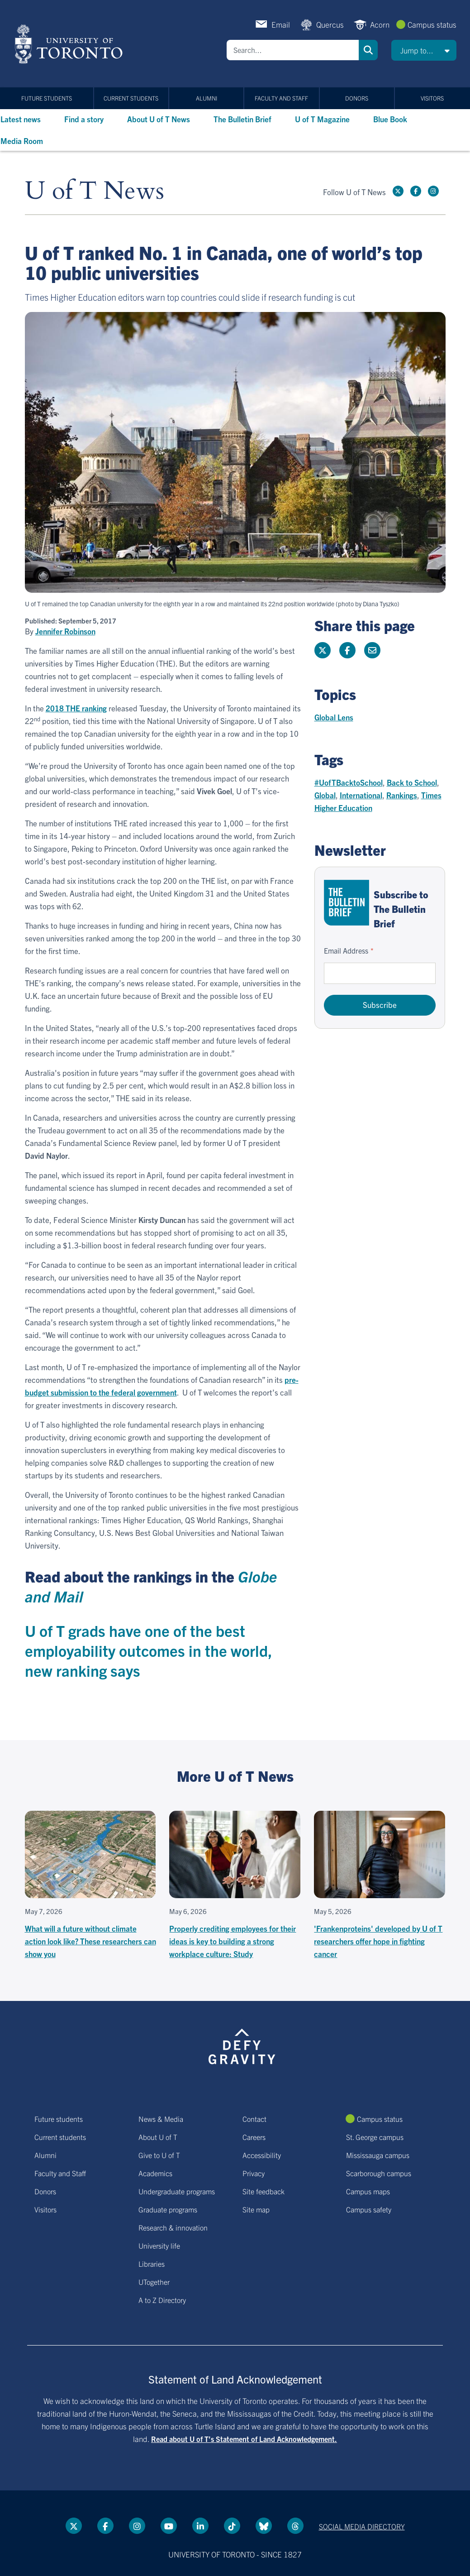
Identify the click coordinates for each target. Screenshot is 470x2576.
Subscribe (380, 1004)
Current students (131, 98)
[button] (423, 50)
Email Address (346, 950)
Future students (46, 98)
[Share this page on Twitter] (322, 650)
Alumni (206, 98)
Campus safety (368, 2209)
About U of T (157, 2136)
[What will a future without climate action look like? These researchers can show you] (90, 1885)
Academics (155, 2173)
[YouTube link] (169, 2526)
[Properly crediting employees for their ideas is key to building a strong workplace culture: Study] (234, 1885)
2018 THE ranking (76, 708)
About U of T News (158, 119)
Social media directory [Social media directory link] (362, 2526)
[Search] (293, 50)
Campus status (432, 24)
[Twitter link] (398, 191)
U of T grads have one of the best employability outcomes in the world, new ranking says (148, 1650)
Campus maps (368, 2191)
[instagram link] (433, 191)
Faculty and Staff (281, 98)
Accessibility (261, 2154)
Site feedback (263, 2191)
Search (368, 50)
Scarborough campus (378, 2173)
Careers (254, 2136)
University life (159, 2245)
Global (325, 795)
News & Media (160, 2118)
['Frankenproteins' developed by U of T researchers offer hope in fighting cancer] (379, 1885)
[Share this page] (372, 650)
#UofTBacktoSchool (348, 782)
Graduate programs (167, 2209)
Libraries (151, 2263)
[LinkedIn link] (200, 2526)
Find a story (84, 119)
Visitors (432, 98)
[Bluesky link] (264, 2526)
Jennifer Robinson (65, 631)
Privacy (253, 2173)
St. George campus (375, 2136)
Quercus (330, 24)
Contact (254, 2118)
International (361, 795)
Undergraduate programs (176, 2191)
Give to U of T (159, 2154)
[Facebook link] (415, 191)
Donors (356, 98)
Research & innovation (173, 2227)
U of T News (94, 191)
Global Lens (333, 717)
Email (280, 24)
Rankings (401, 795)
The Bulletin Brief (242, 119)
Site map (256, 2209)
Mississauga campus (377, 2154)
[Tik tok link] (232, 2526)
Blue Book (390, 119)
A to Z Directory (162, 2299)
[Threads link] (295, 2526)
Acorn (379, 24)
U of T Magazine (322, 119)
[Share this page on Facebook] (347, 650)
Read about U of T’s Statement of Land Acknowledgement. (244, 2438)
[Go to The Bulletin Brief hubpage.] (346, 903)
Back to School (412, 782)
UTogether (154, 2281)
